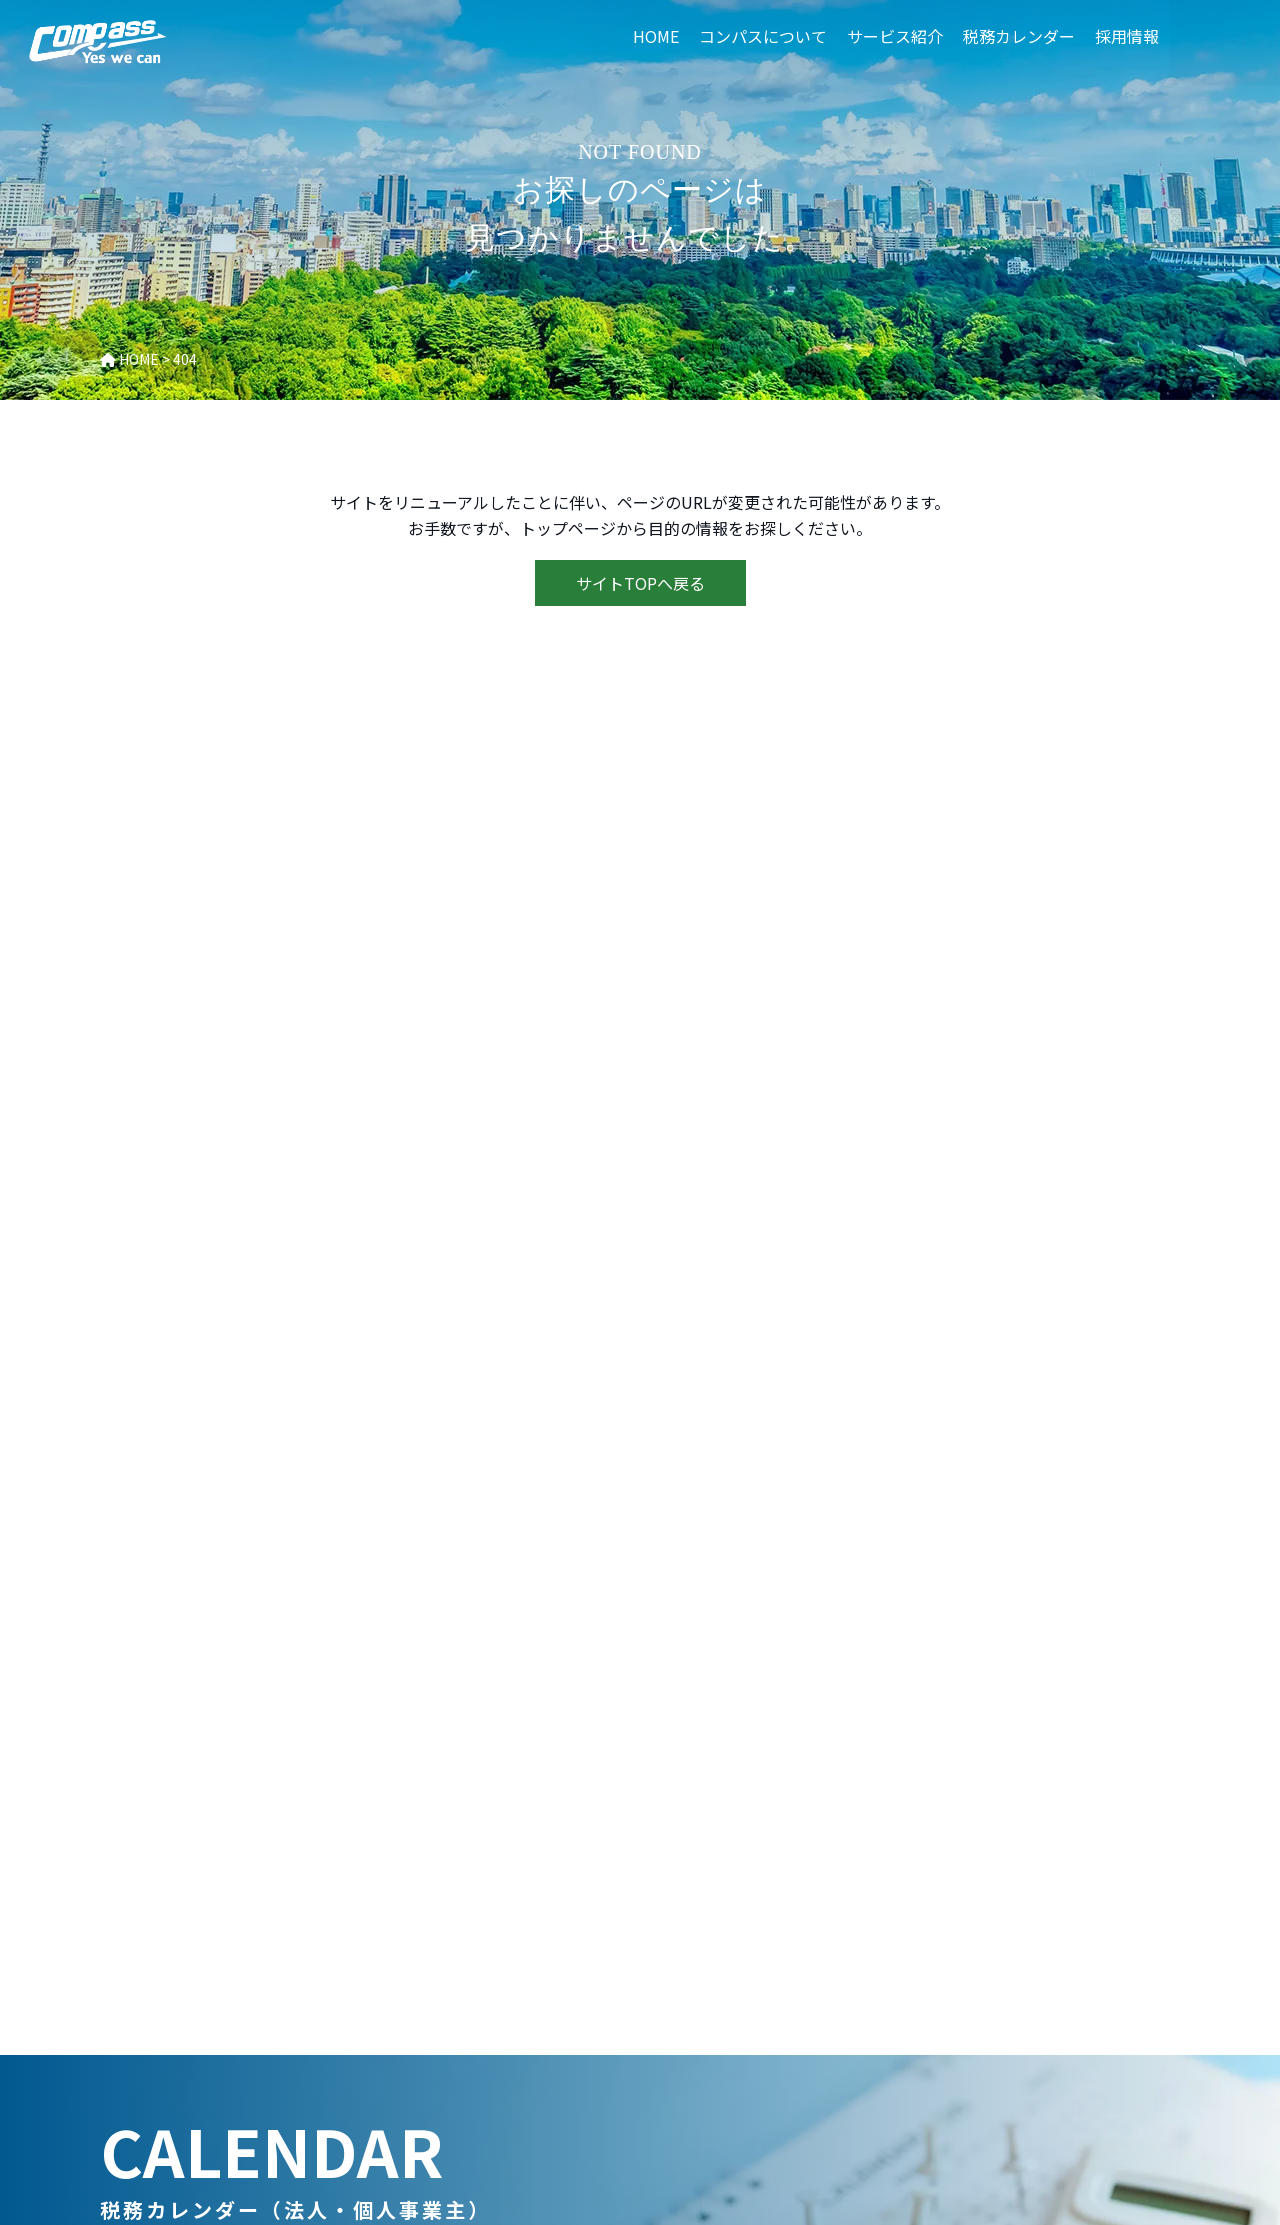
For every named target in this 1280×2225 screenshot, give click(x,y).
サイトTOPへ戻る (640, 583)
